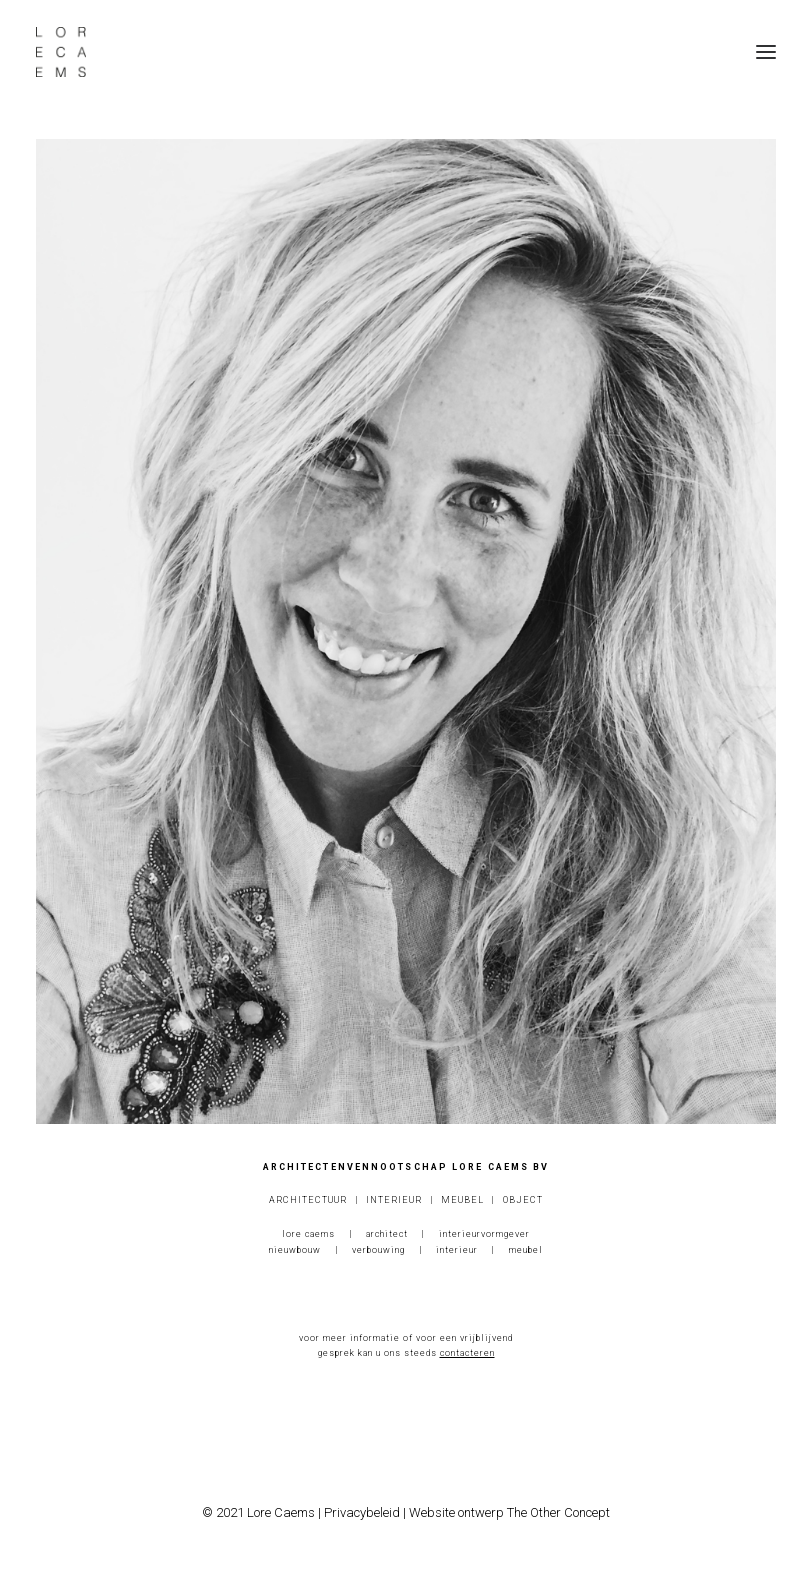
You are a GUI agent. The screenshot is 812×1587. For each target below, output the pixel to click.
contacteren (467, 1353)
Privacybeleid (362, 1512)
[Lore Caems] (61, 52)
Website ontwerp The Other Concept (509, 1512)
